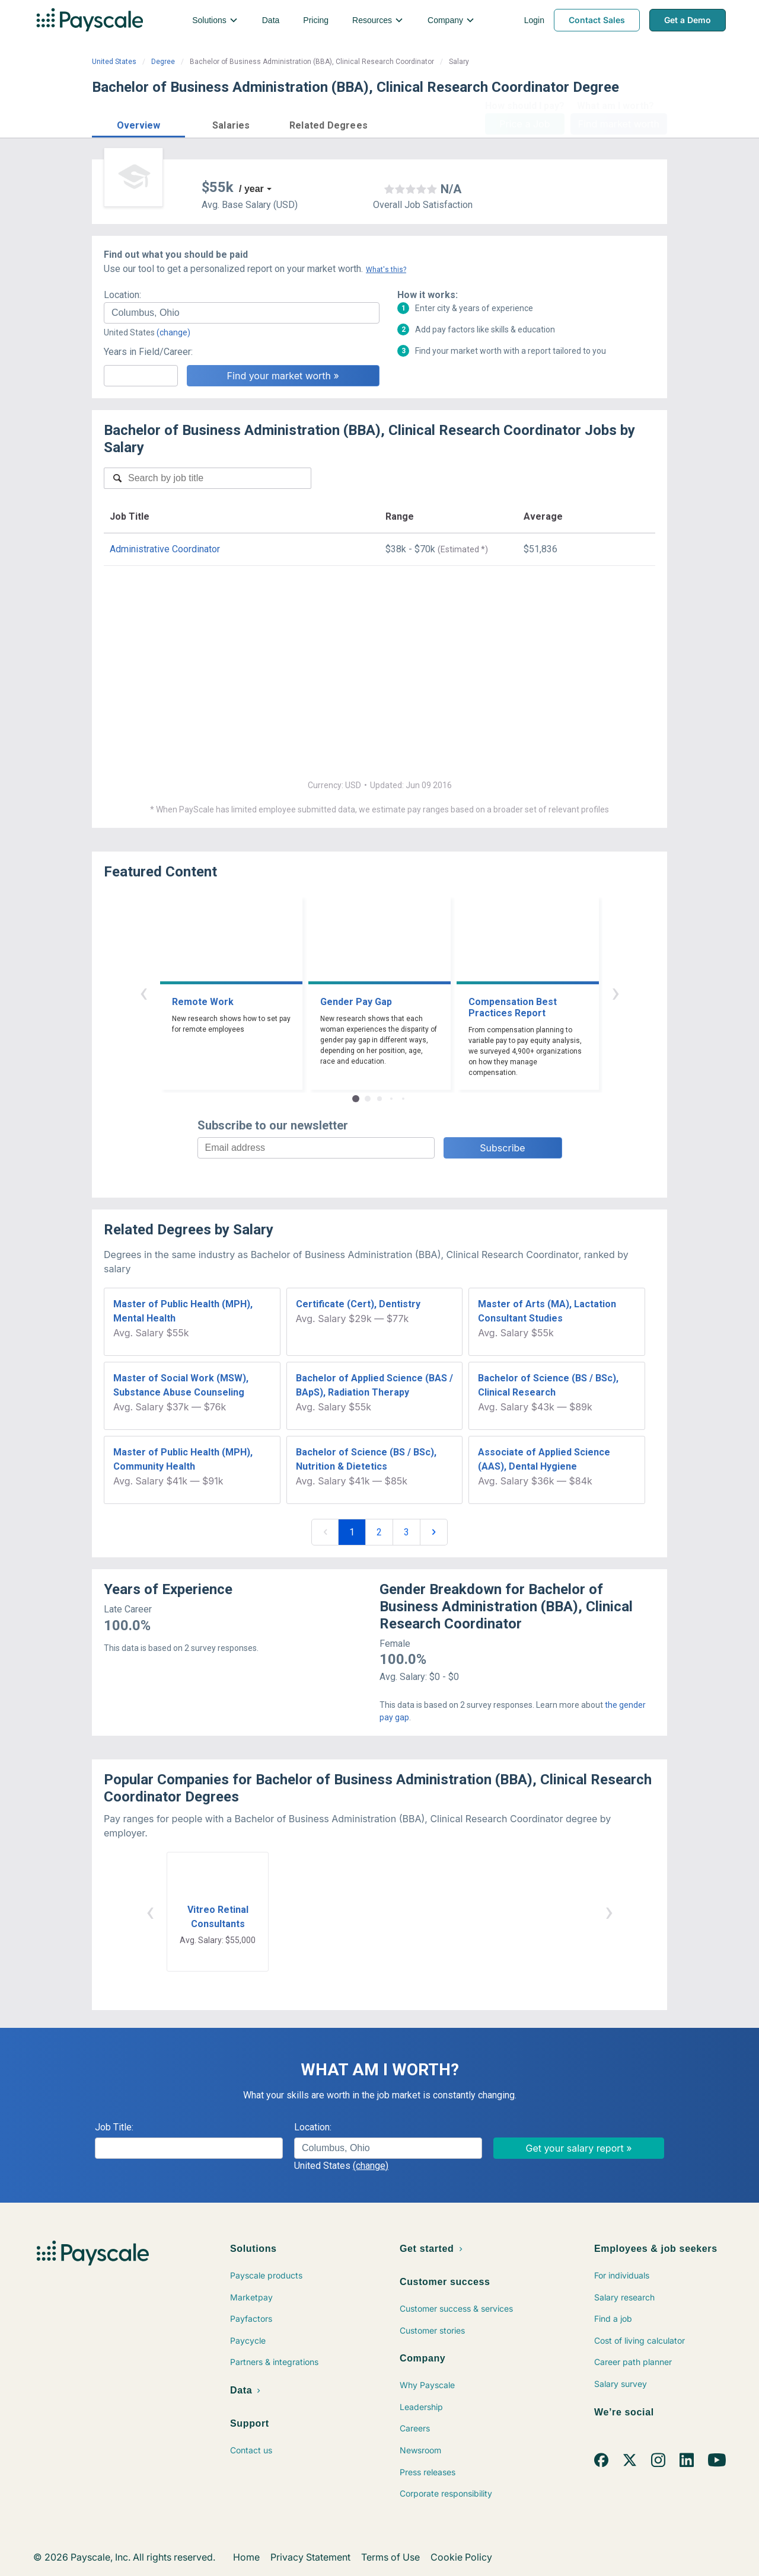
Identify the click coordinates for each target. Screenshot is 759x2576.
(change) (173, 332)
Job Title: (114, 2127)
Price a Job (524, 124)
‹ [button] (143, 992)
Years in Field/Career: (148, 351)
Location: (122, 294)
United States (114, 61)
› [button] (615, 992)
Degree (163, 61)
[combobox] (242, 313)
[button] (138, 123)
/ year (251, 189)
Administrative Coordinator (165, 549)
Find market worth (618, 124)
